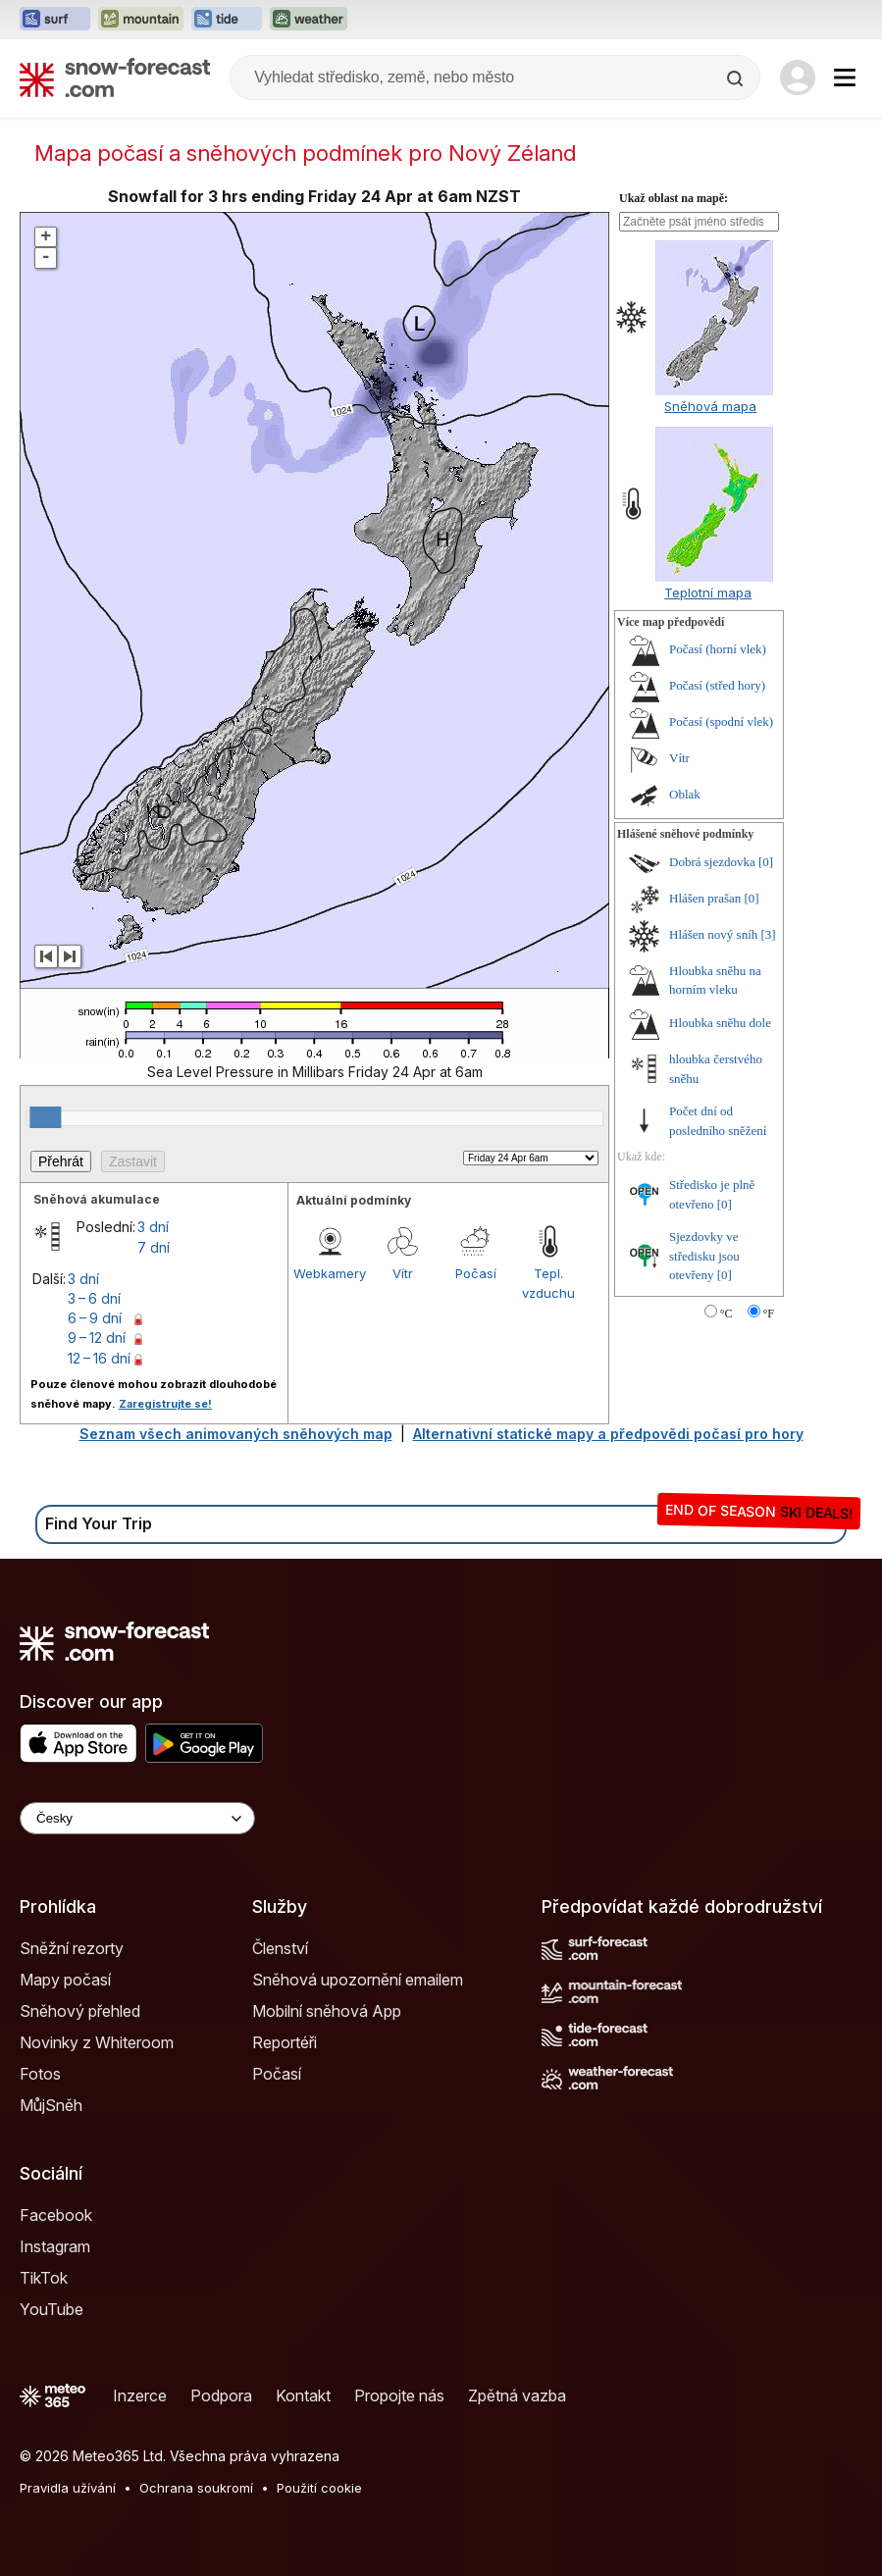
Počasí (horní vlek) (717, 649)
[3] (768, 934)
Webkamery (329, 1273)
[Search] (736, 78)
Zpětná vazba (517, 2395)
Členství (280, 1948)
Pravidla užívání (68, 2488)
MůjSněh (51, 2105)
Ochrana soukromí (196, 2488)
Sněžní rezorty (72, 1948)
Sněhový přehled (80, 2011)
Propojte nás (399, 2395)
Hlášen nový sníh (713, 934)
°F (768, 1313)
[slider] (45, 1117)
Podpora (221, 2395)
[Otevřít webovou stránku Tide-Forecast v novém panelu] (226, 19)
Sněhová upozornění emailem (357, 1979)
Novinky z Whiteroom (97, 2042)
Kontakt (303, 2395)
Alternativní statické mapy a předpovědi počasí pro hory (608, 1433)
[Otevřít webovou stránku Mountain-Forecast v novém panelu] (140, 19)
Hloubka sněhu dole (720, 1022)
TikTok (44, 2278)
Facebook (56, 2215)
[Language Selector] (137, 1818)
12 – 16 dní (99, 1358)
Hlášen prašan (705, 898)
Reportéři (284, 2042)
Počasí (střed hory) (717, 685)
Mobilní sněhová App (326, 2011)
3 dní (153, 1226)
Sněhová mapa (710, 406)
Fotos (40, 2074)
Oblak (684, 794)
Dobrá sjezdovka (712, 861)
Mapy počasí (65, 1979)
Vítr (402, 1273)
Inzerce (140, 2395)
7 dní (153, 1247)
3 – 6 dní (94, 1298)
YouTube (51, 2309)
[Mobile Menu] (844, 77)
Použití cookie (319, 2488)
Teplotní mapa (708, 592)
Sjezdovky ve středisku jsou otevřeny (704, 1255)
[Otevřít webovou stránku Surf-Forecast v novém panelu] (55, 19)
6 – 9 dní (95, 1318)
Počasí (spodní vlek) (721, 721)
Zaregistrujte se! (165, 1404)
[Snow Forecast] (115, 77)
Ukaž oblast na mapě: (673, 198)
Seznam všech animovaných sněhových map (235, 1433)
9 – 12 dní (97, 1337)
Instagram (55, 2246)
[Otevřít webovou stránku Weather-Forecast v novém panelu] (308, 19)
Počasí (475, 1273)
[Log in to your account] (797, 77)
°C (726, 1313)
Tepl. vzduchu (548, 1283)
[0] (765, 861)
